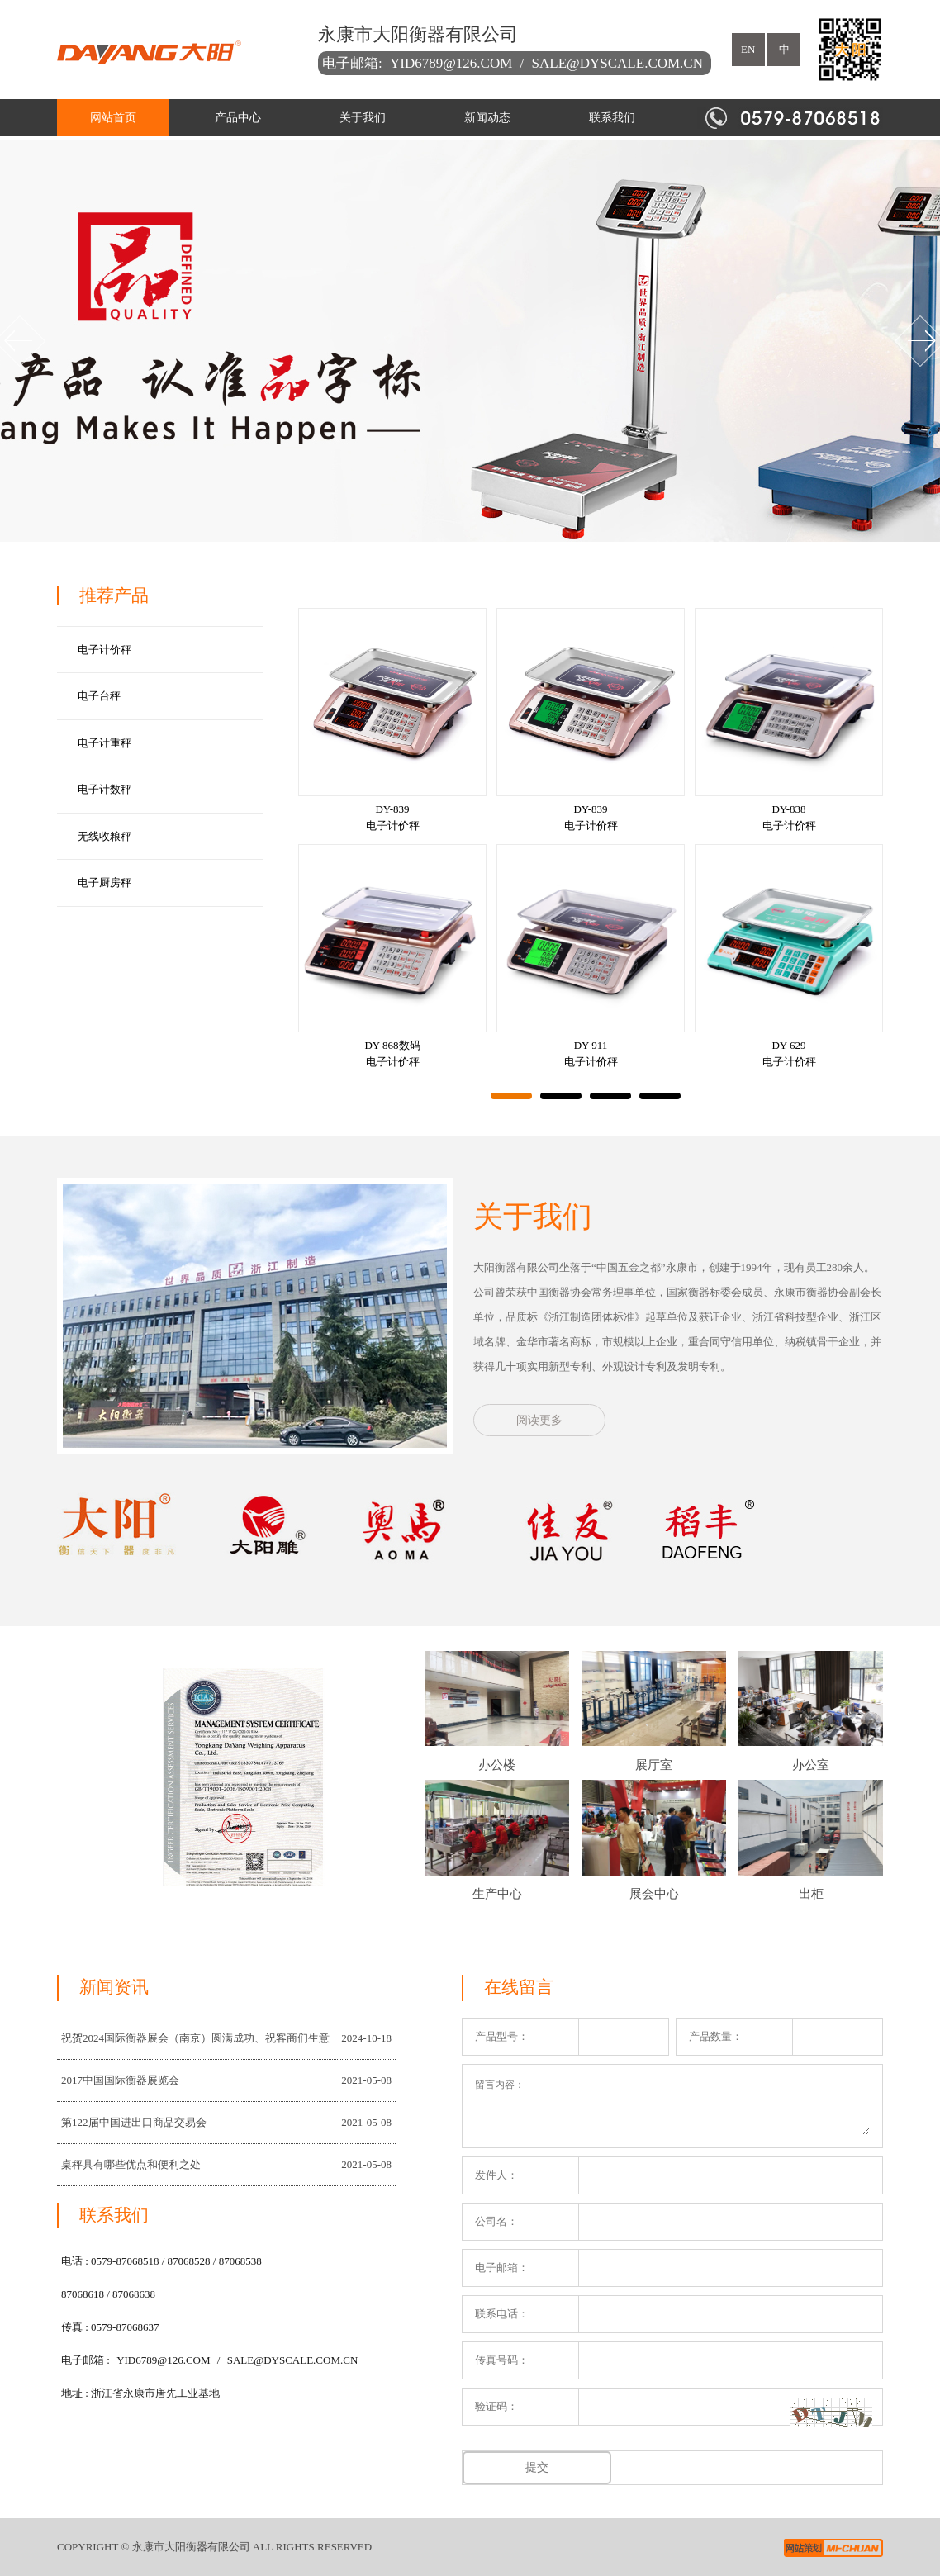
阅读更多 (539, 1420)
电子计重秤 (104, 743)
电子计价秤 (104, 649)
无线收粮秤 (104, 836)
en (748, 49)
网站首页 (113, 117)
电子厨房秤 (104, 882)
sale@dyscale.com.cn (617, 63)
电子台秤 (99, 696)
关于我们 (362, 117)
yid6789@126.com (451, 63)
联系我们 (612, 117)
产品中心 (238, 117)
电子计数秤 (104, 789)
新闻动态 (487, 117)
